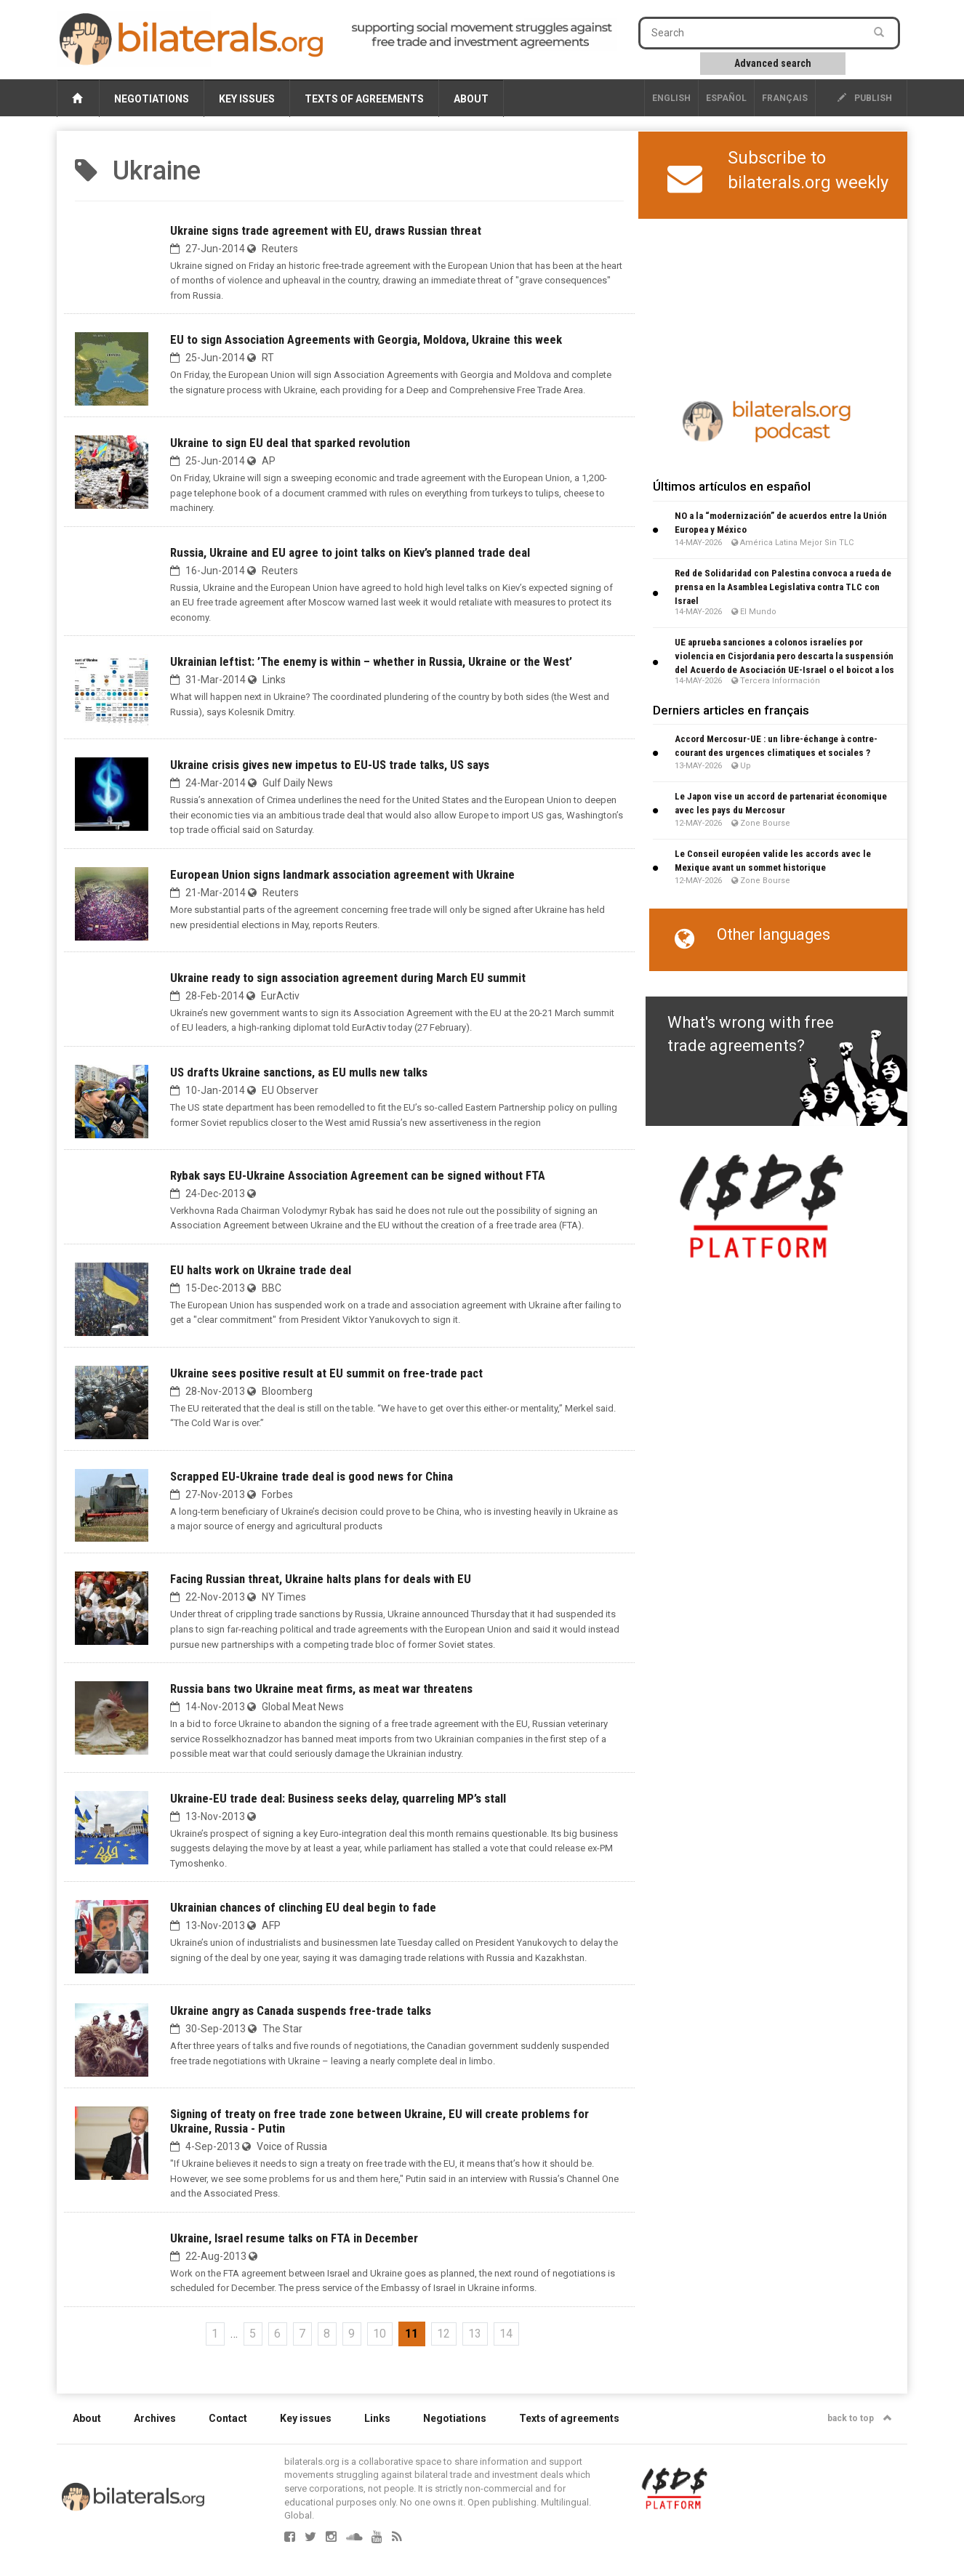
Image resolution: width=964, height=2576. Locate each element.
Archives (155, 2418)
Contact (228, 2418)
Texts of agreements (364, 99)
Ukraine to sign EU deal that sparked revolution (290, 442)
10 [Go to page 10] (379, 2333)
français (785, 98)
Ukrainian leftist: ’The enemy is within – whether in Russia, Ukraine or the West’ (371, 661)
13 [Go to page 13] (474, 2333)
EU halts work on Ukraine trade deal (260, 1270)
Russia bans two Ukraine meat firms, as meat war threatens (321, 1688)
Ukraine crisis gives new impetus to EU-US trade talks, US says (329, 764)
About (471, 99)
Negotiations (151, 99)
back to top (859, 2418)
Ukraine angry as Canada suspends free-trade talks (300, 2010)
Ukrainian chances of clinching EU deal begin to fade (303, 1907)
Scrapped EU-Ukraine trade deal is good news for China (311, 1476)
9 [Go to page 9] (351, 2333)
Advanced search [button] (772, 63)
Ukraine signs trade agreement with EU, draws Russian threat (325, 230)
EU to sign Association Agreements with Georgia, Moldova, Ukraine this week (366, 339)
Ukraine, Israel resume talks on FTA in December (294, 2238)
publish (865, 98)
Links (377, 2418)
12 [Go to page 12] (443, 2333)
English (671, 98)
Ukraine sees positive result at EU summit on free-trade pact (326, 1373)
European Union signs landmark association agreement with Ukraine (342, 874)
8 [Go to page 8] (327, 2333)
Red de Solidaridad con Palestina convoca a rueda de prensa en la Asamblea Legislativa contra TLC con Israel (783, 587)
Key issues (247, 99)
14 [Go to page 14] (506, 2333)
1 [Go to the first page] (215, 2333)
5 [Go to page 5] (252, 2333)
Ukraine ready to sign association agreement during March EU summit (348, 977)
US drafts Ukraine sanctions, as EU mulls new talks (298, 1072)
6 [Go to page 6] (277, 2333)
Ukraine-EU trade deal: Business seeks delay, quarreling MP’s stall (338, 1798)
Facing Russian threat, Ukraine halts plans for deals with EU (320, 1578)
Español (726, 98)
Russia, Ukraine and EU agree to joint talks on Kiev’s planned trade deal (350, 552)
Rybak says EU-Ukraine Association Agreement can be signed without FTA (357, 1175)
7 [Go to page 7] (302, 2333)
